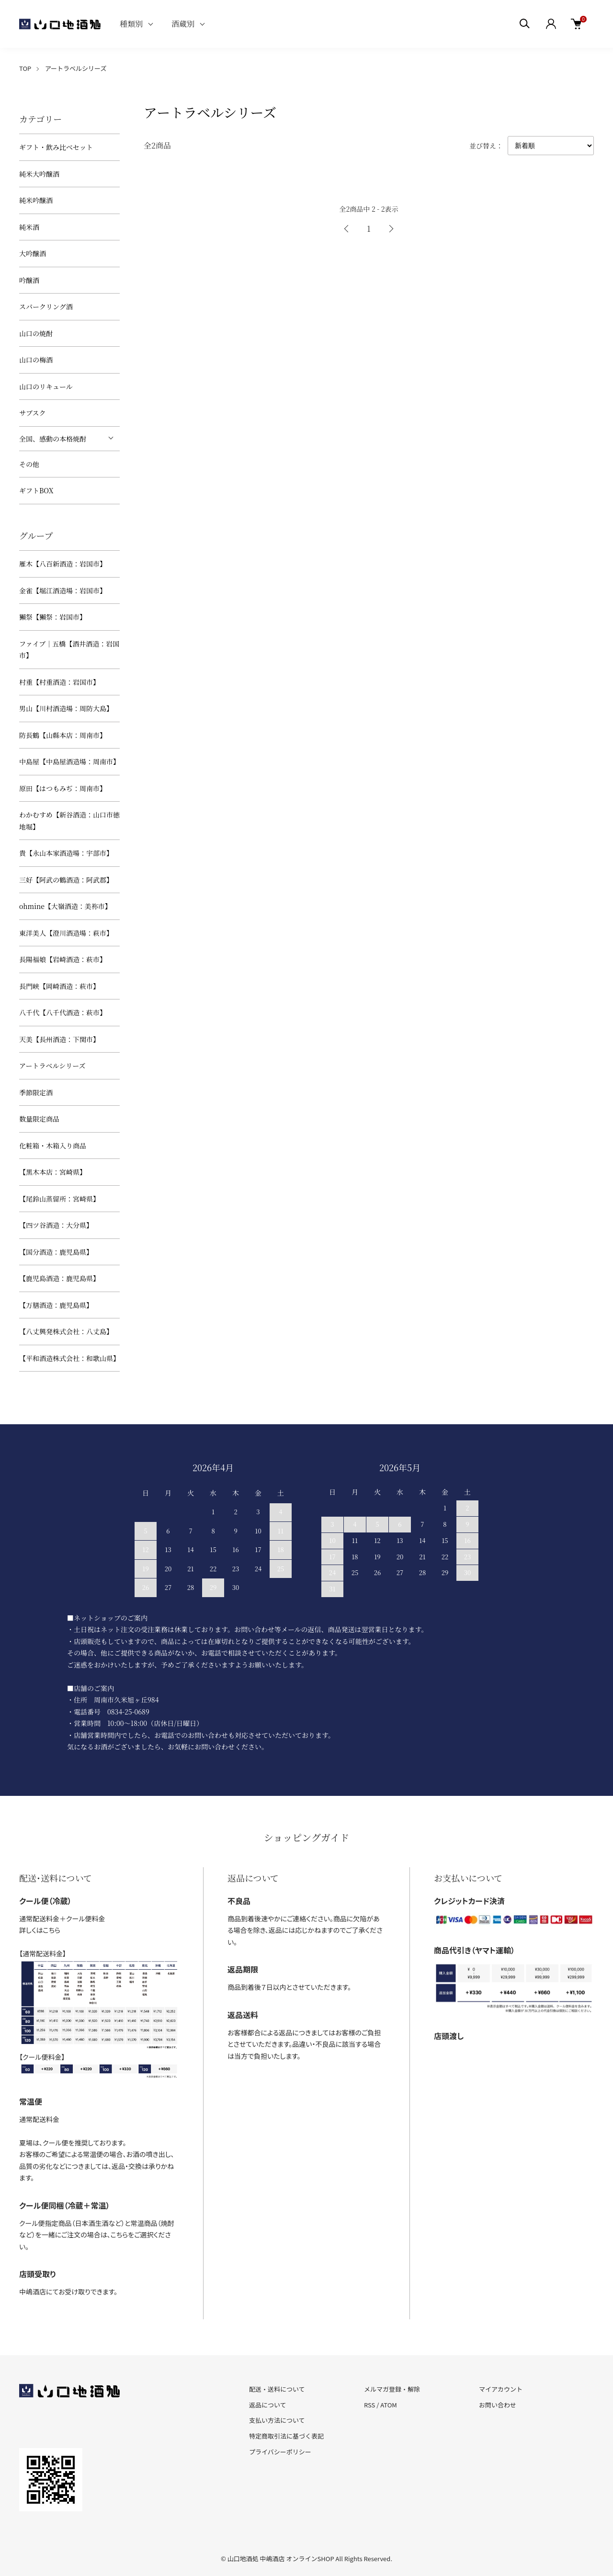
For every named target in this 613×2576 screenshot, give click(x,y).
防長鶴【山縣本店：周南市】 (62, 735)
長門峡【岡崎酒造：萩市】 (59, 986)
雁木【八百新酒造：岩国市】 (62, 563)
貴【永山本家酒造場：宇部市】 (66, 853)
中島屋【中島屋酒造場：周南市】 (69, 761)
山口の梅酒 (36, 359)
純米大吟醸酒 (39, 174)
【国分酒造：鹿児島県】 (56, 1252)
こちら (51, 1930)
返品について (267, 2404)
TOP (25, 68)
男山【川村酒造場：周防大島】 (66, 708)
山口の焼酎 (36, 333)
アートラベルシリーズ (76, 68)
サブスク (32, 413)
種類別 (131, 23)
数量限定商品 (39, 1118)
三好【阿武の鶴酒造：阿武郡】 (66, 880)
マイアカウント (500, 2389)
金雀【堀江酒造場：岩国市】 (62, 590)
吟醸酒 (29, 280)
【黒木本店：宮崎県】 (52, 1172)
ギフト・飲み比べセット (56, 147)
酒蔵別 (182, 23)
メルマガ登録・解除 (392, 2389)
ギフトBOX (36, 490)
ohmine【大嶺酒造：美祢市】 (65, 906)
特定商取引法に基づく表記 (286, 2435)
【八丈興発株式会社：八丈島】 (66, 1331)
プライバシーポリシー (280, 2451)
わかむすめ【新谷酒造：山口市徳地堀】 (69, 820)
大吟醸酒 (32, 253)
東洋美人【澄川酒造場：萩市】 (66, 933)
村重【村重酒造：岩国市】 (59, 682)
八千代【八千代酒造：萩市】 (62, 1012)
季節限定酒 (36, 1092)
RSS (369, 2404)
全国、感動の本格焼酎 (52, 438)
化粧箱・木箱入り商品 (52, 1145)
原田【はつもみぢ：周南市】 (62, 788)
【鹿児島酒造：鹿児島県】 (59, 1278)
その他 (29, 464)
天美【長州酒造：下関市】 (59, 1039)
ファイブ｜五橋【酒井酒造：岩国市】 (69, 649)
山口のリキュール (46, 386)
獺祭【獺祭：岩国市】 (52, 617)
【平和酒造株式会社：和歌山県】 (69, 1358)
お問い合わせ (497, 2404)
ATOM (388, 2404)
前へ (347, 229)
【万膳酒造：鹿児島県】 (56, 1305)
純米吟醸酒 (36, 200)
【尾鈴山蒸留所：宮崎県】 (59, 1198)
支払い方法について (277, 2420)
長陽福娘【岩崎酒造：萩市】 (62, 959)
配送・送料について (277, 2389)
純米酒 (29, 227)
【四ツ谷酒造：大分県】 (56, 1225)
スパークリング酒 (46, 306)
